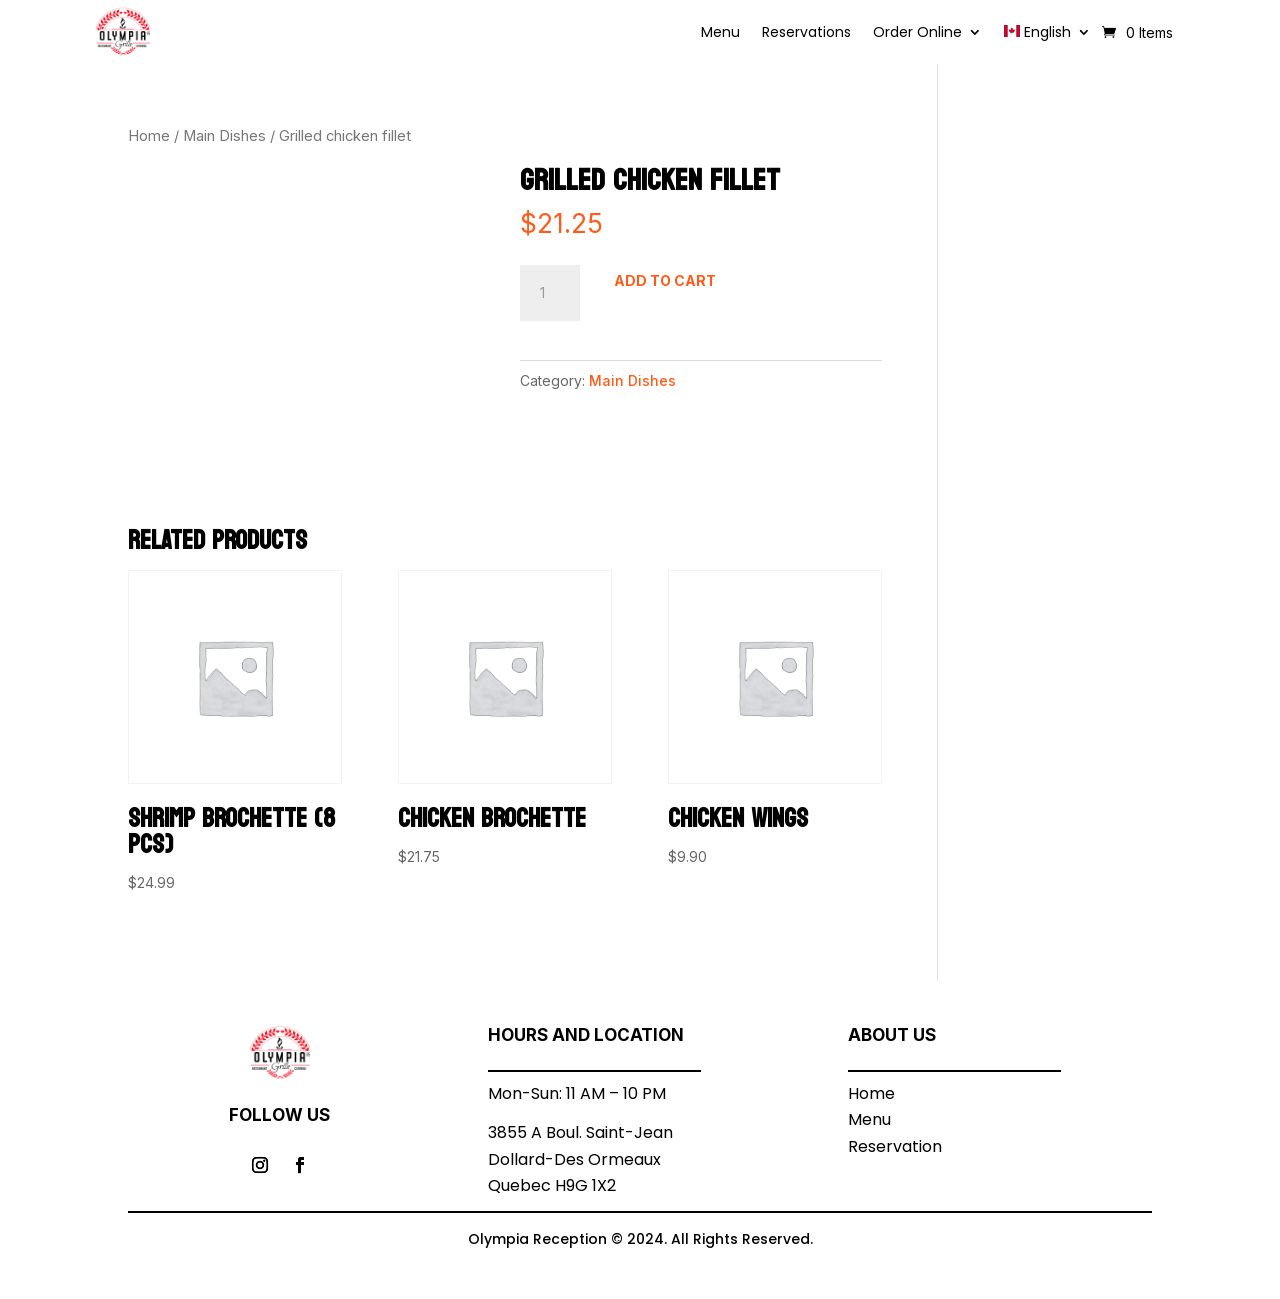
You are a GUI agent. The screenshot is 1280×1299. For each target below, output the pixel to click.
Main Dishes (224, 136)
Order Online (917, 33)
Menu (720, 33)
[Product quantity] (550, 293)
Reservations (806, 33)
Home (149, 136)
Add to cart (665, 280)
